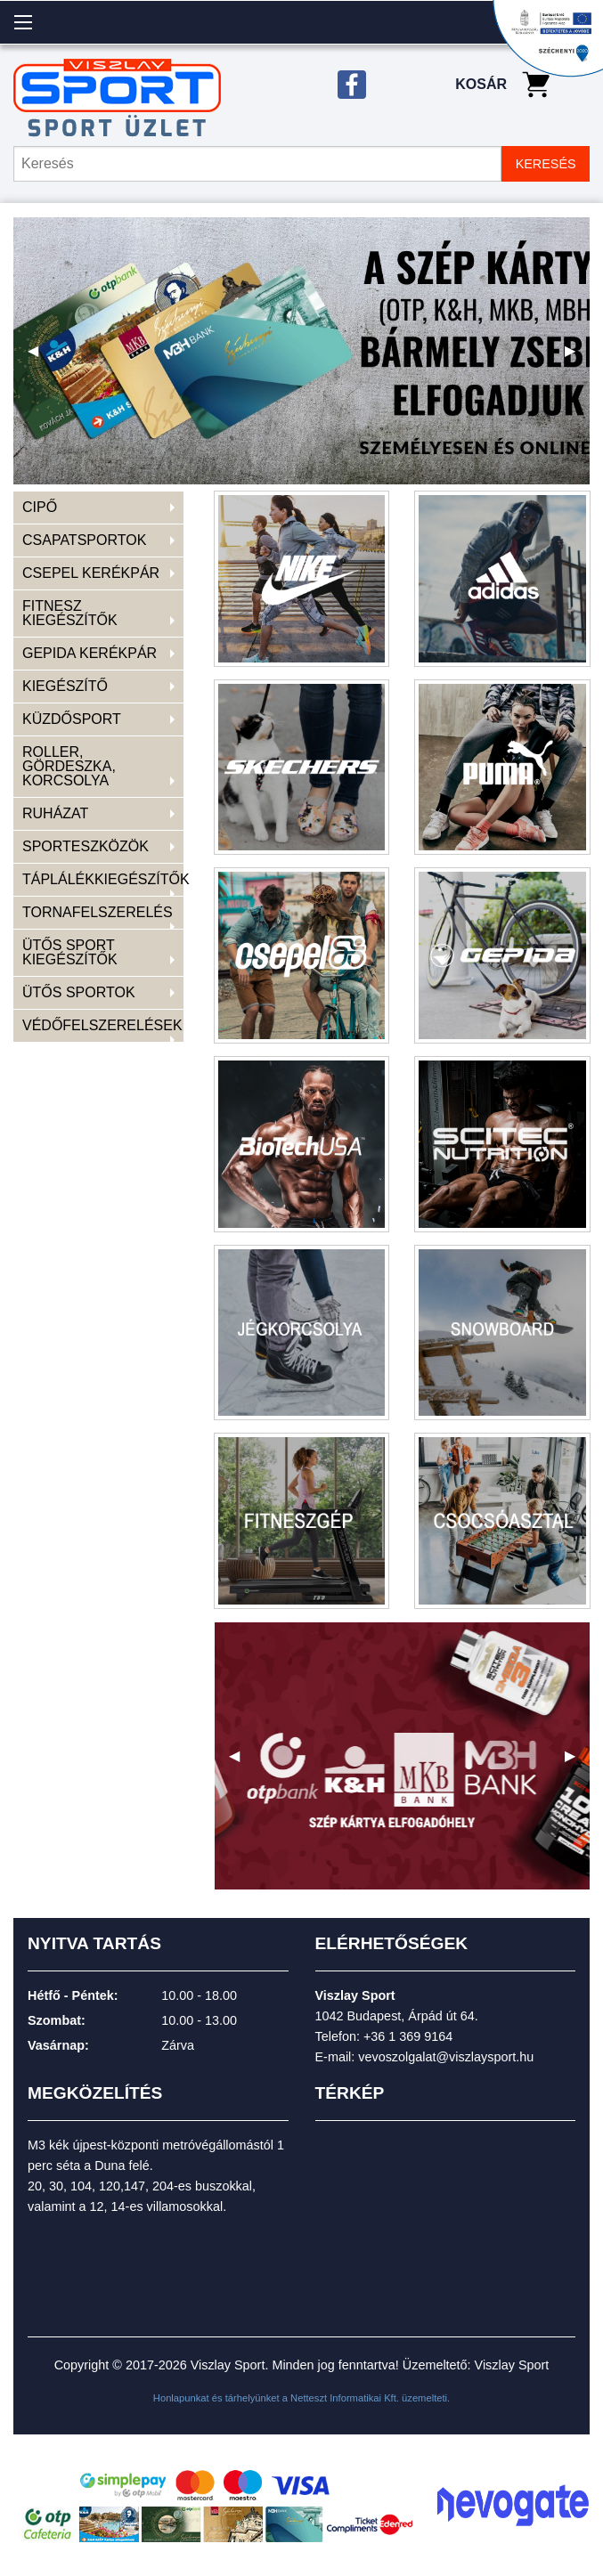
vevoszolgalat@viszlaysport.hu (446, 2057)
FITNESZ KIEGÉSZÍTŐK (70, 613)
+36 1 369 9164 (407, 2036)
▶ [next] (577, 357)
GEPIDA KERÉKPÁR (89, 653)
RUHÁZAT (55, 813)
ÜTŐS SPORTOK (78, 992)
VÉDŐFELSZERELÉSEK (102, 1025)
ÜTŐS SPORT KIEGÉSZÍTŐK (70, 952)
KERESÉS (546, 164)
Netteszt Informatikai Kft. (344, 2398)
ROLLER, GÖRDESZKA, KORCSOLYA (69, 766)
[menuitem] (98, 508)
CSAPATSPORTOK (84, 540)
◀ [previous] (40, 357)
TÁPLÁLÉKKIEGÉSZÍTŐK (102, 879)
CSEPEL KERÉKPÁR (90, 573)
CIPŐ (39, 507)
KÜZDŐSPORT (71, 719)
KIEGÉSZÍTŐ (65, 686)
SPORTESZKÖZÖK (85, 846)
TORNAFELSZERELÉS (97, 912)
